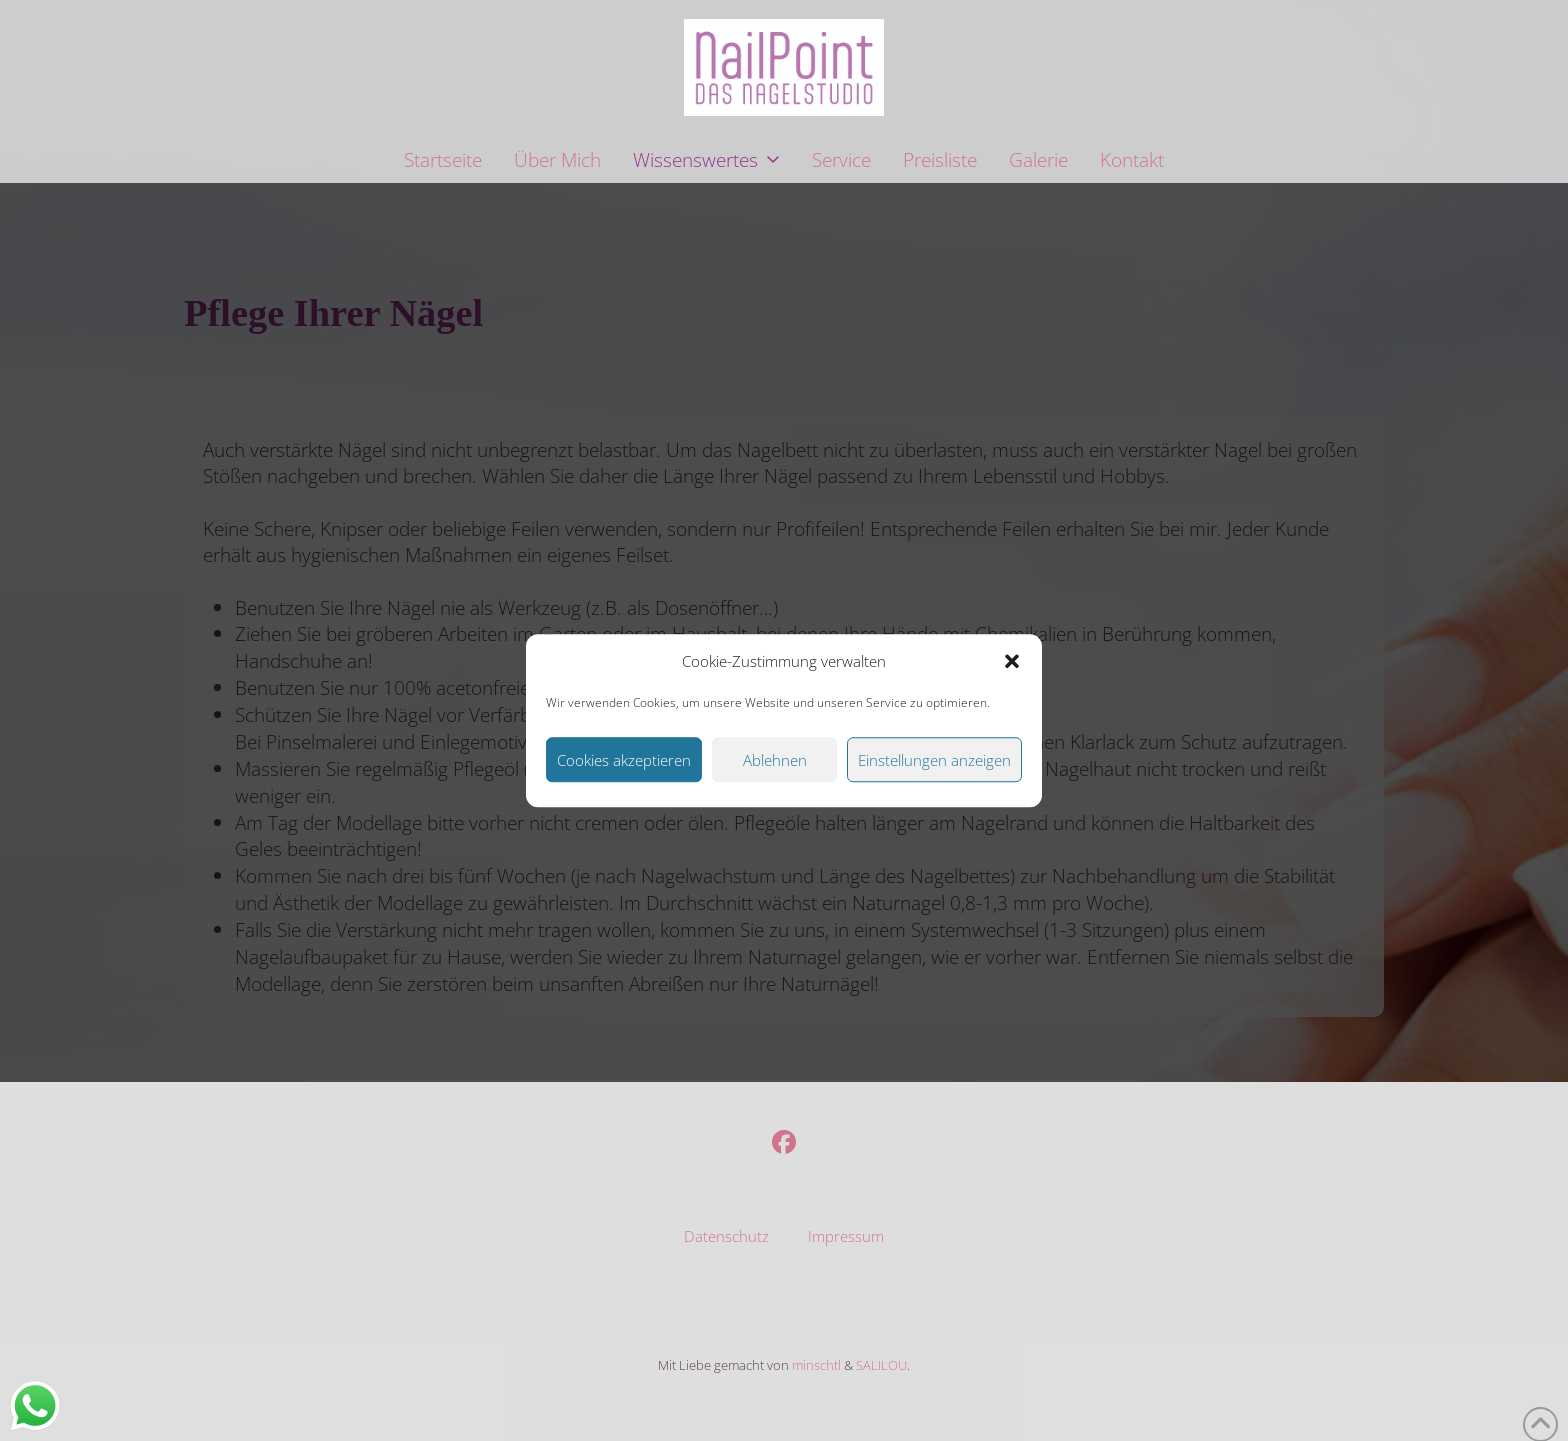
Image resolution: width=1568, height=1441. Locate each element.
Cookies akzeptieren (624, 760)
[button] (1012, 662)
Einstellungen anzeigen (934, 760)
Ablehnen (775, 760)
